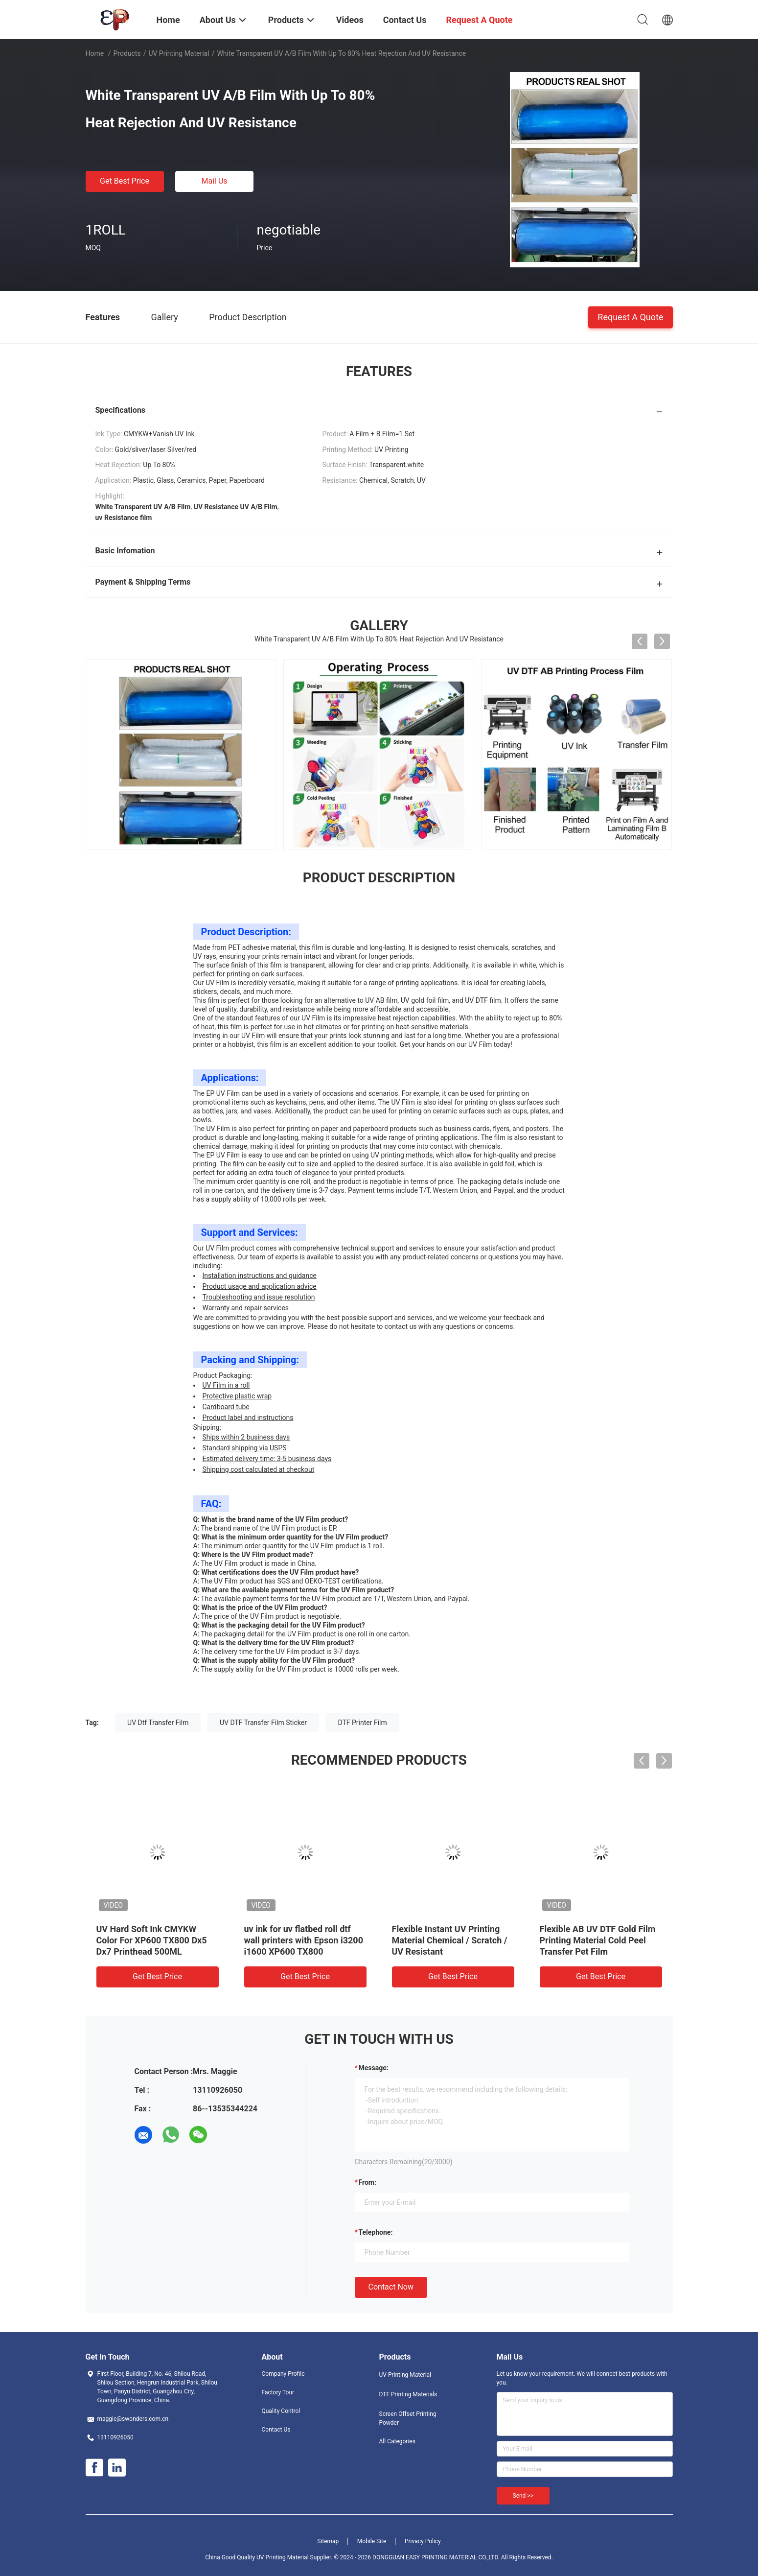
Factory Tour (278, 2392)
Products (126, 53)
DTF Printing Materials (408, 2394)
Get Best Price (124, 181)
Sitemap (328, 2541)
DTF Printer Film (362, 1722)
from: (367, 2182)
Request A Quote (630, 316)
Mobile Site (372, 2541)
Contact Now (390, 2287)
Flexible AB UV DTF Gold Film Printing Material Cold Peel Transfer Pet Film (598, 1940)
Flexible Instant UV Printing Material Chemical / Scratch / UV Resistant (449, 1940)
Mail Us (214, 181)
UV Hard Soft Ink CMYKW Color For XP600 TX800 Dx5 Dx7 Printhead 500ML (151, 1940)
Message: (374, 2068)
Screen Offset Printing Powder (407, 2418)
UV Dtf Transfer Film (157, 1722)
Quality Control (281, 2411)
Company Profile (283, 2373)
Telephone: (376, 2232)
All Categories (397, 2441)
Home (95, 53)
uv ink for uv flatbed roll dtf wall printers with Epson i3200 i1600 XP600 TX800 (303, 1940)
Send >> (523, 2495)
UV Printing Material (178, 53)
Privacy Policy (423, 2541)
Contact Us (276, 2429)
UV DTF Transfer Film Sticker (263, 1722)
